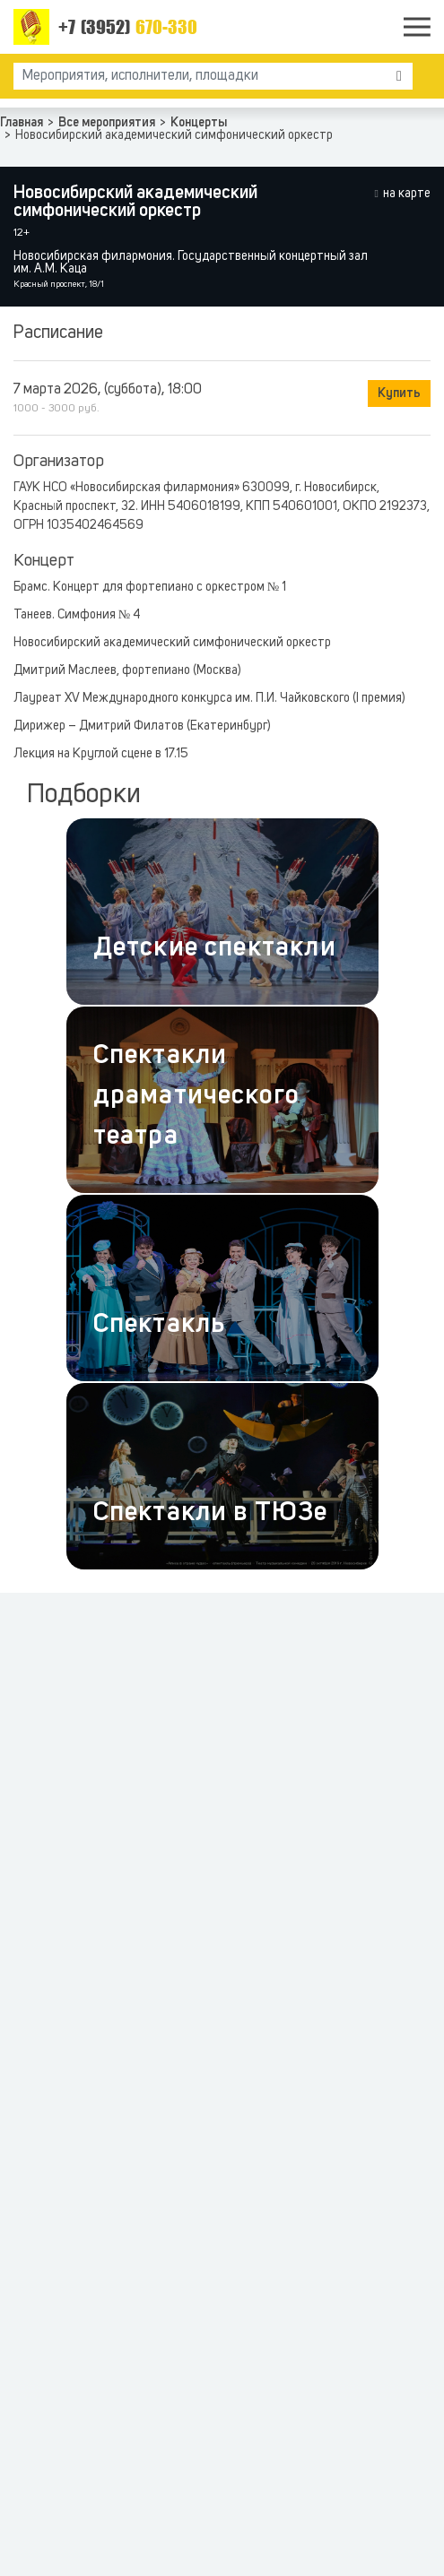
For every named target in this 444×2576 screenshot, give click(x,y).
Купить (399, 393)
